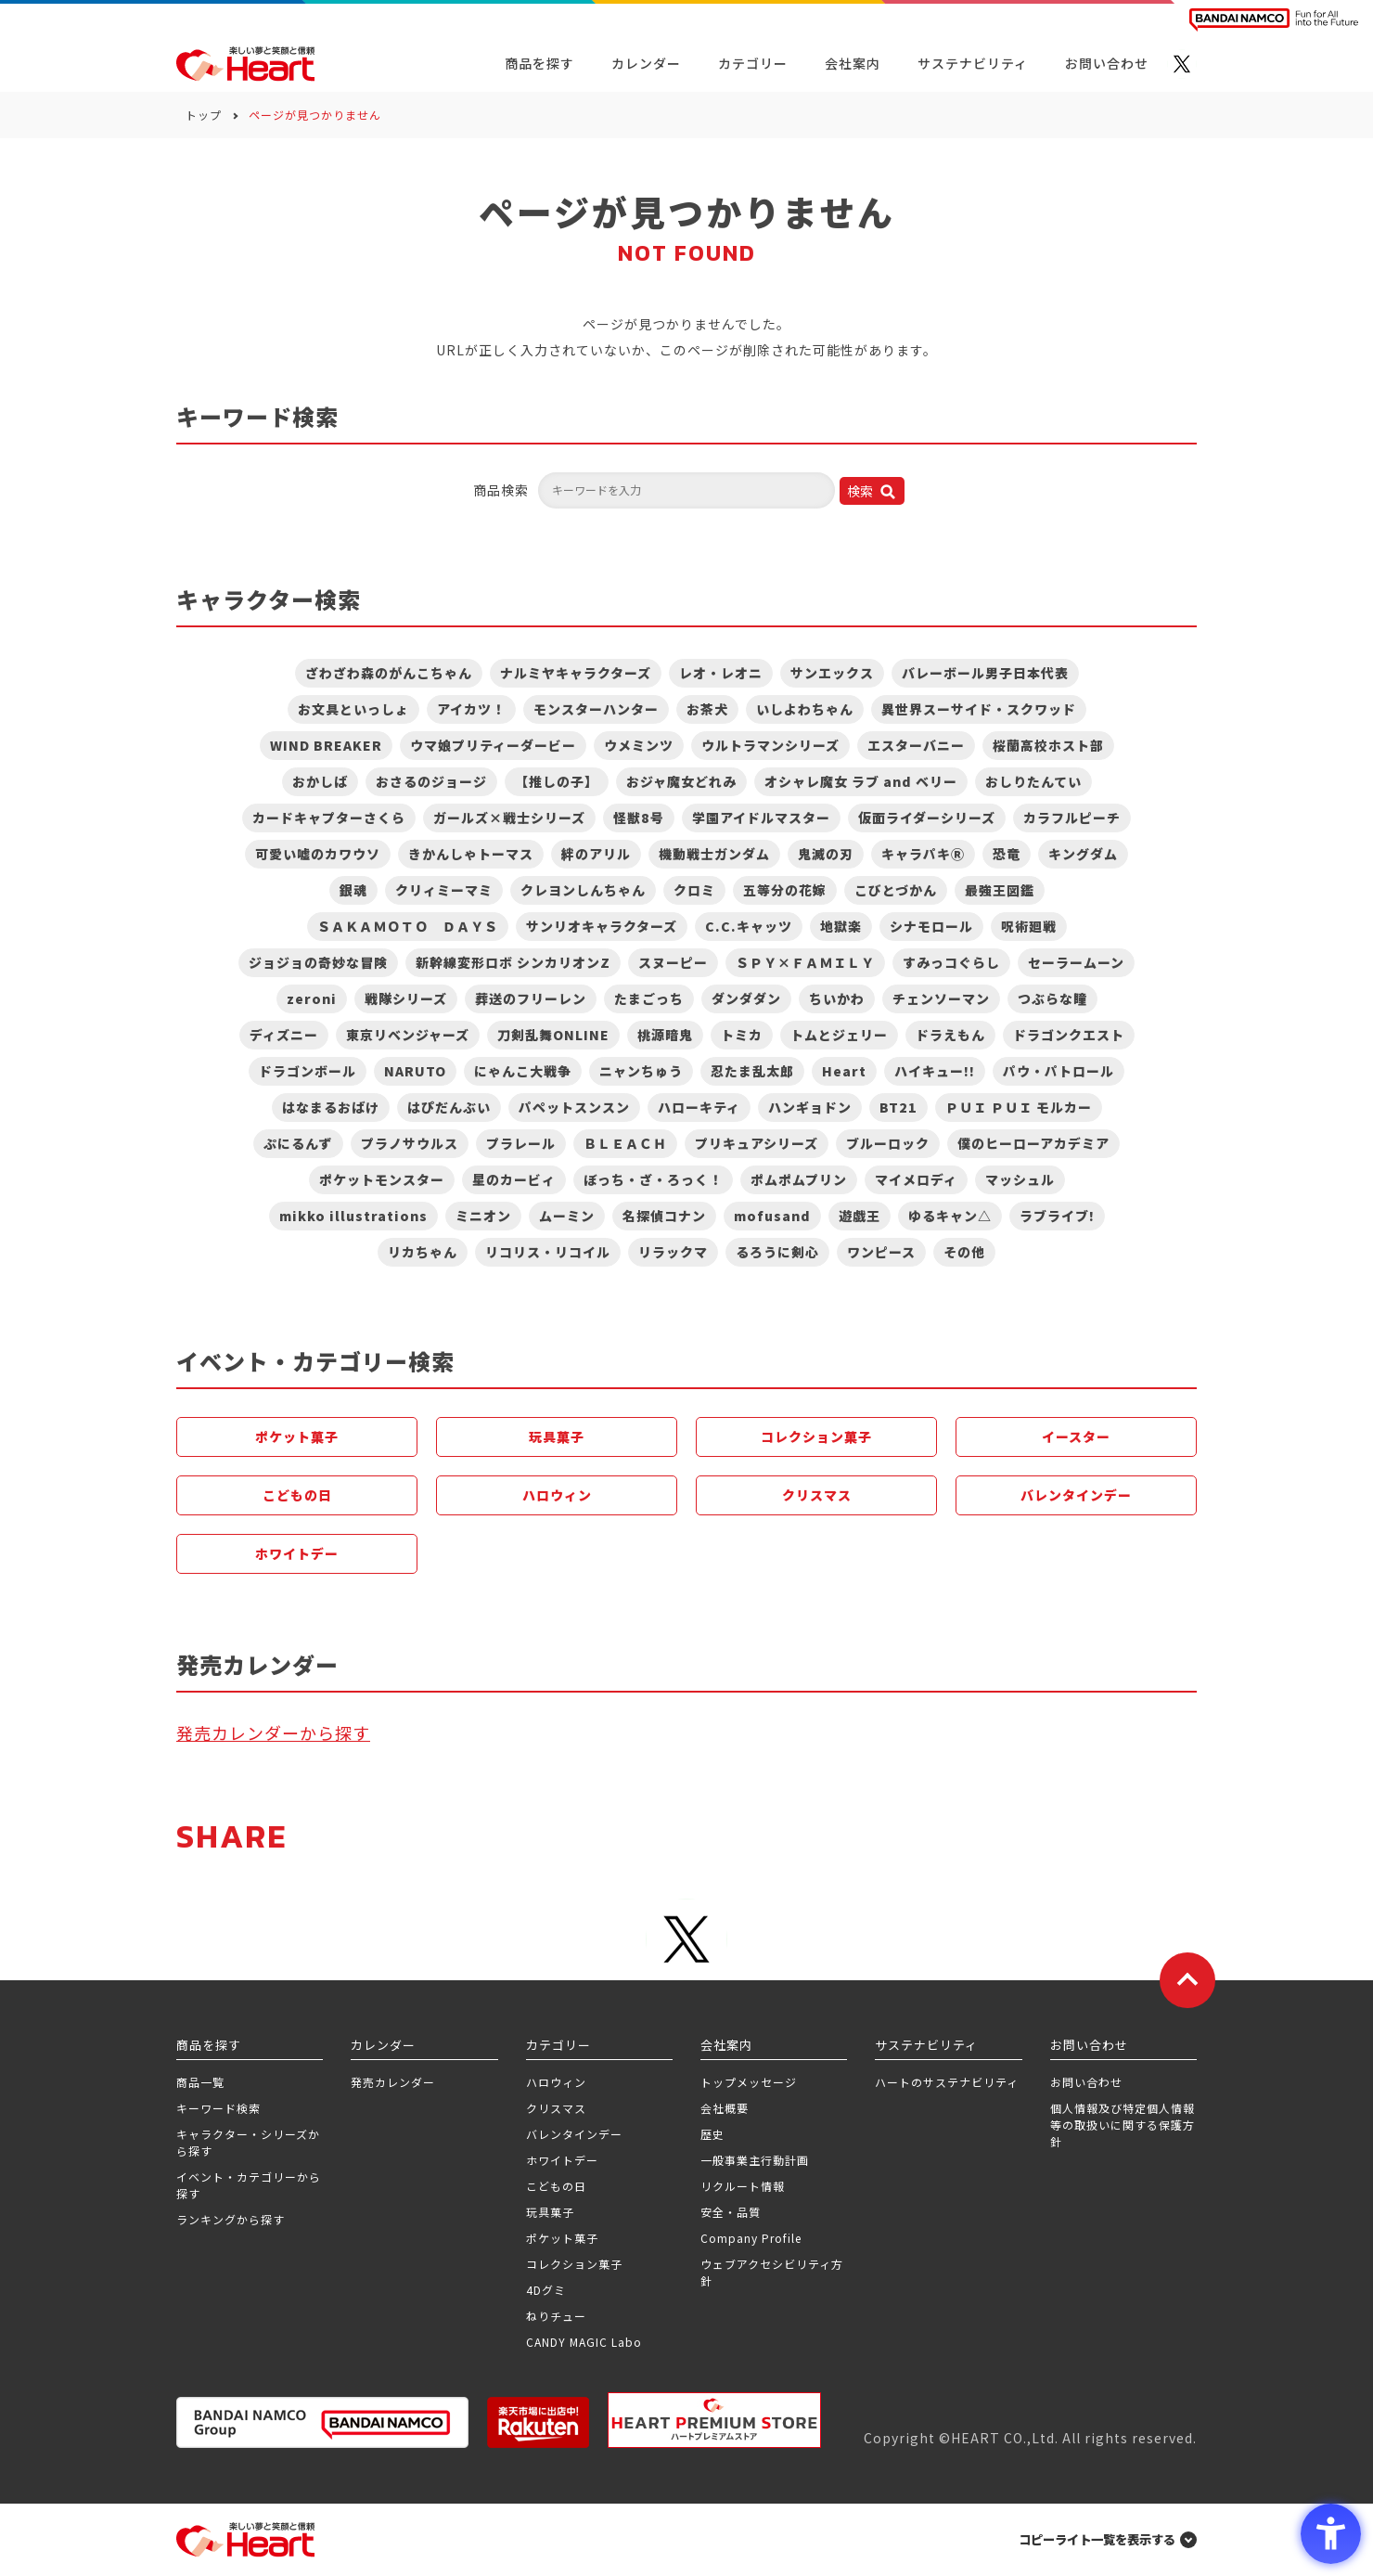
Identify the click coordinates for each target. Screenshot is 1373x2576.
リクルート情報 (742, 2186)
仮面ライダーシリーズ (926, 817)
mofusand (772, 1215)
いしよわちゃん (804, 709)
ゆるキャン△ (950, 1215)
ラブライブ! (1057, 1215)
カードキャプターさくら (328, 817)
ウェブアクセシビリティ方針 (771, 2272)
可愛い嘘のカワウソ (317, 853)
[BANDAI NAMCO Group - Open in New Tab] (322, 2422)
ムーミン (567, 1215)
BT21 (898, 1107)
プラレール (521, 1143)
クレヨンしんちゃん (583, 890)
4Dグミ (546, 2290)
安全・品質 (730, 2212)
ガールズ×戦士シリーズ (509, 817)
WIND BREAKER (326, 745)
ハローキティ (699, 1107)
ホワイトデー (297, 1553)
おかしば (320, 781)
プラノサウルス (409, 1143)
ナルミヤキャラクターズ (575, 672)
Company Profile (751, 2238)
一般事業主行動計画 (754, 2160)
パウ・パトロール (1058, 1071)
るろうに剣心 (777, 1252)
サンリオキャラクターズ (601, 926)
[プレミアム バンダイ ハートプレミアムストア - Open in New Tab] (714, 2420)
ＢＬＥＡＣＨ (625, 1143)
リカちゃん (422, 1252)
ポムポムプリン (799, 1179)
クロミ (694, 890)
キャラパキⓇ (923, 853)
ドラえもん (950, 1034)
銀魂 (353, 890)
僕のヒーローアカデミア (1033, 1143)
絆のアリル (596, 853)
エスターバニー (916, 745)
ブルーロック (888, 1143)
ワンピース (881, 1252)
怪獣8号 (638, 817)
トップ (204, 114)
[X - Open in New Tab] (1182, 64)
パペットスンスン (574, 1107)
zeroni (312, 998)
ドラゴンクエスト (1068, 1034)
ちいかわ (837, 998)
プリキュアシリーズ (756, 1143)
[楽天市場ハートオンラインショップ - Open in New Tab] (538, 2422)
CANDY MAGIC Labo (584, 2342)
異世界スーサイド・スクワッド (978, 709)
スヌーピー (673, 962)
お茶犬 (707, 709)
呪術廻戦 (1029, 926)
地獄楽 (841, 926)
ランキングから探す (230, 2219)
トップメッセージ (748, 2082)
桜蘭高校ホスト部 (1048, 745)
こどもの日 (297, 1495)
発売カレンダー (393, 2082)
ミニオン (483, 1215)
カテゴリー (753, 63)
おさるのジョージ (431, 781)
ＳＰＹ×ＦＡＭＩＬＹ (805, 962)
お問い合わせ (1086, 2082)
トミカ (742, 1034)
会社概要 (724, 2108)
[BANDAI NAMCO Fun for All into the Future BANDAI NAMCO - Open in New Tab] (1273, 20)
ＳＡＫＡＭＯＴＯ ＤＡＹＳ (407, 926)
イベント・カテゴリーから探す (248, 2185)
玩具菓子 (556, 1436)
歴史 (712, 2134)
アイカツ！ (471, 709)
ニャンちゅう (641, 1071)
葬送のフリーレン (530, 998)
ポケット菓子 (297, 1436)
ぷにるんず (298, 1143)
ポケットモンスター (381, 1179)
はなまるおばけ (330, 1107)
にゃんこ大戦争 (522, 1071)
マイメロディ (916, 1179)
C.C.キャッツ (748, 926)
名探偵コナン (664, 1215)
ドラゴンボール (307, 1071)
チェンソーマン (941, 998)
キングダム (1083, 853)
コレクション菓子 (816, 1436)
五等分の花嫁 (785, 890)
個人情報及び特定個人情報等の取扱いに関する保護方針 (1122, 2124)
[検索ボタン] (872, 491)
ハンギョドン (810, 1107)
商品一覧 (200, 2082)
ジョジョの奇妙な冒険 (318, 962)
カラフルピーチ (1072, 817)
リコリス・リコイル (547, 1252)
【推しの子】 (556, 781)
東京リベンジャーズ (407, 1034)
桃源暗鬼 (665, 1034)
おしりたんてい (1033, 781)
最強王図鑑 (999, 890)
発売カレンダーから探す (273, 1732)
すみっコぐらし (951, 962)
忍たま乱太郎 (752, 1071)
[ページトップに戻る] (1187, 1980)
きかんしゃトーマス (470, 853)
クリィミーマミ (444, 890)
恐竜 (1006, 853)
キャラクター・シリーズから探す (248, 2142)
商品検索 (501, 490)
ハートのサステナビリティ (947, 2082)
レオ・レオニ (721, 672)
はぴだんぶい (449, 1107)
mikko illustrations (353, 1215)
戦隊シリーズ (406, 998)
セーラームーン (1076, 962)
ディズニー (284, 1034)
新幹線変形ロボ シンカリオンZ (513, 962)
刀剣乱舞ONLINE (553, 1034)
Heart (844, 1071)
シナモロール (931, 926)
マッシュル (1020, 1179)
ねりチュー (556, 2316)
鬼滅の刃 (825, 853)
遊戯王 (859, 1215)
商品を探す (539, 63)
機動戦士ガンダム (714, 853)
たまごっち (649, 998)
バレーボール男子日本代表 (985, 672)
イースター (1076, 1436)
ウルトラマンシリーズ (770, 745)
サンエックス (832, 672)
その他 (964, 1252)
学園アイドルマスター (761, 817)
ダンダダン (746, 998)
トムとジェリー (839, 1034)
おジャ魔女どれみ (681, 781)
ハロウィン (557, 1495)
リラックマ (673, 1252)
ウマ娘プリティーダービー (493, 745)
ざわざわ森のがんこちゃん (388, 672)
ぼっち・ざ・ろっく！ (653, 1179)
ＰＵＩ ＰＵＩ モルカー (1018, 1107)
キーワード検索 (218, 2108)
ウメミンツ (639, 745)
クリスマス (817, 1495)
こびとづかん (895, 890)
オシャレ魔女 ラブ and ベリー (860, 781)
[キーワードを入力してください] (686, 490)
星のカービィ (514, 1179)
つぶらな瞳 (1052, 998)
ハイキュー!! (934, 1071)
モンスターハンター (596, 709)
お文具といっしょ (353, 709)
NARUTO (415, 1071)
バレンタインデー (1076, 1495)
